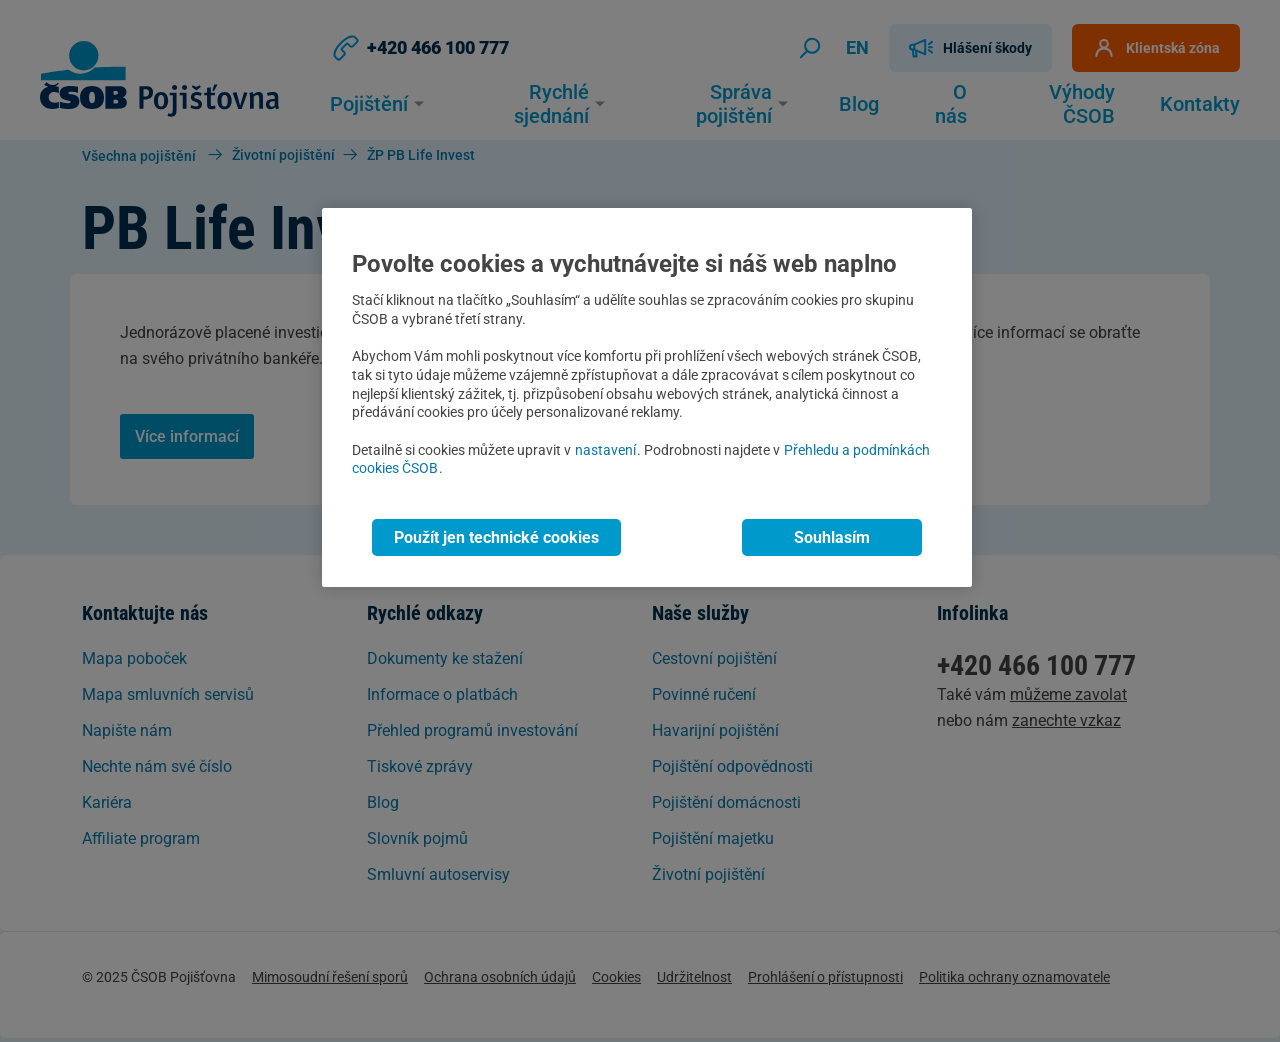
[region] (647, 397)
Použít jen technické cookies (496, 537)
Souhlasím (832, 537)
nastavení (605, 450)
